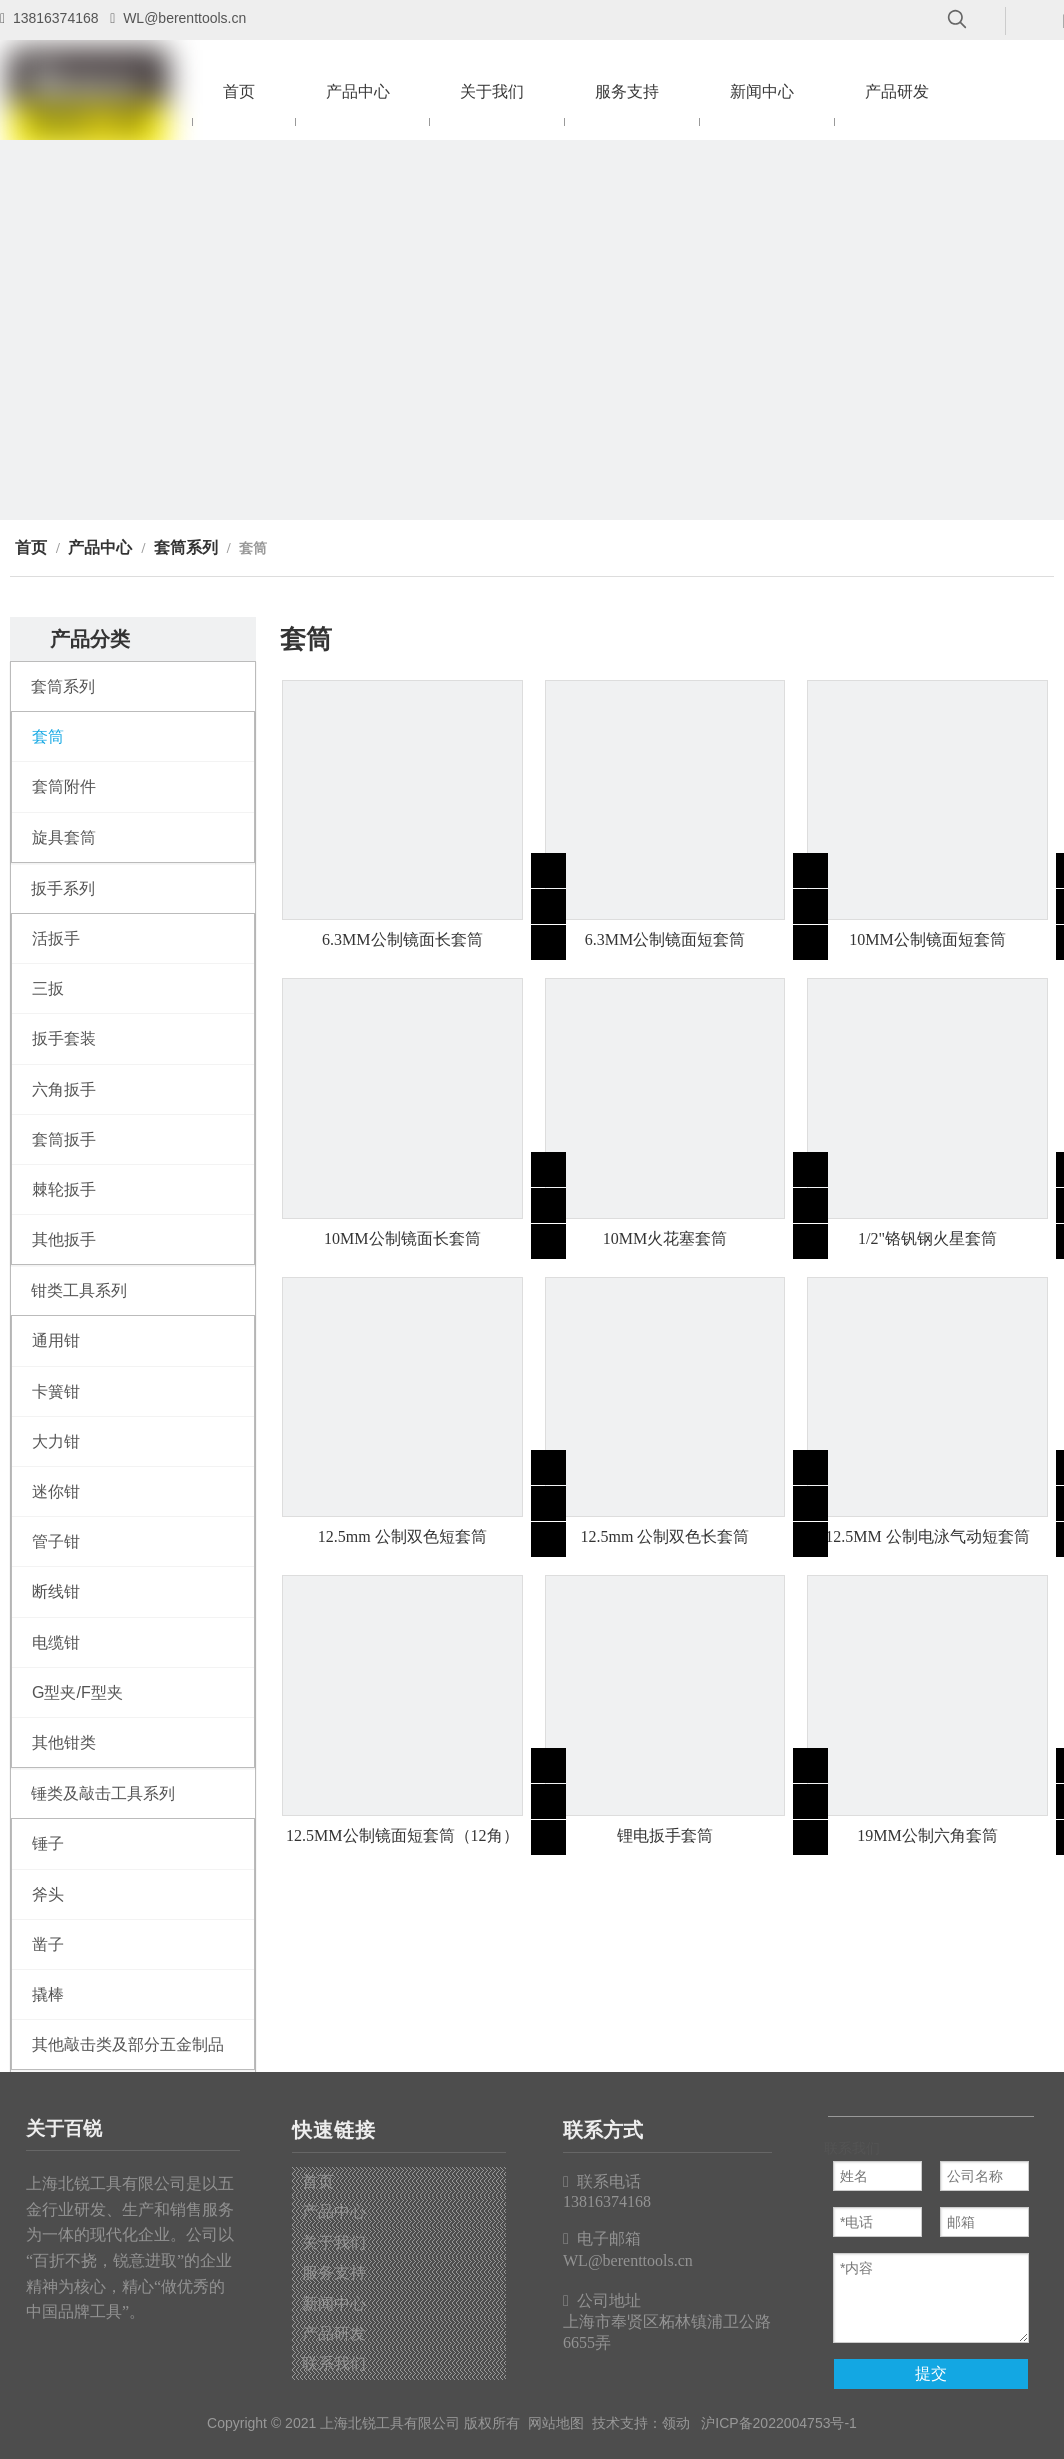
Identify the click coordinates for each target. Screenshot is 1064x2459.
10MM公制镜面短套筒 (927, 939)
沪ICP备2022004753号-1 (779, 2423)
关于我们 (334, 2242)
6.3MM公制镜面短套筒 (665, 939)
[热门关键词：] (957, 20)
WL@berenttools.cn (184, 18)
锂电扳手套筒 (665, 1835)
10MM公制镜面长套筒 (402, 1238)
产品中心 (334, 2211)
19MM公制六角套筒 (927, 1835)
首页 (318, 2181)
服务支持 (334, 2272)
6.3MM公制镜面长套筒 (402, 939)
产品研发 (334, 2333)
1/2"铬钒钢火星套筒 (927, 1238)
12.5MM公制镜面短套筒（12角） (402, 1835)
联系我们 (334, 2363)
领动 (676, 2423)
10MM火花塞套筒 (665, 1238)
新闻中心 (334, 2303)
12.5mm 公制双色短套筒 (402, 1536)
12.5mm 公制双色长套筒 (664, 1536)
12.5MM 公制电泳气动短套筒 (927, 1536)
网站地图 (556, 2423)
